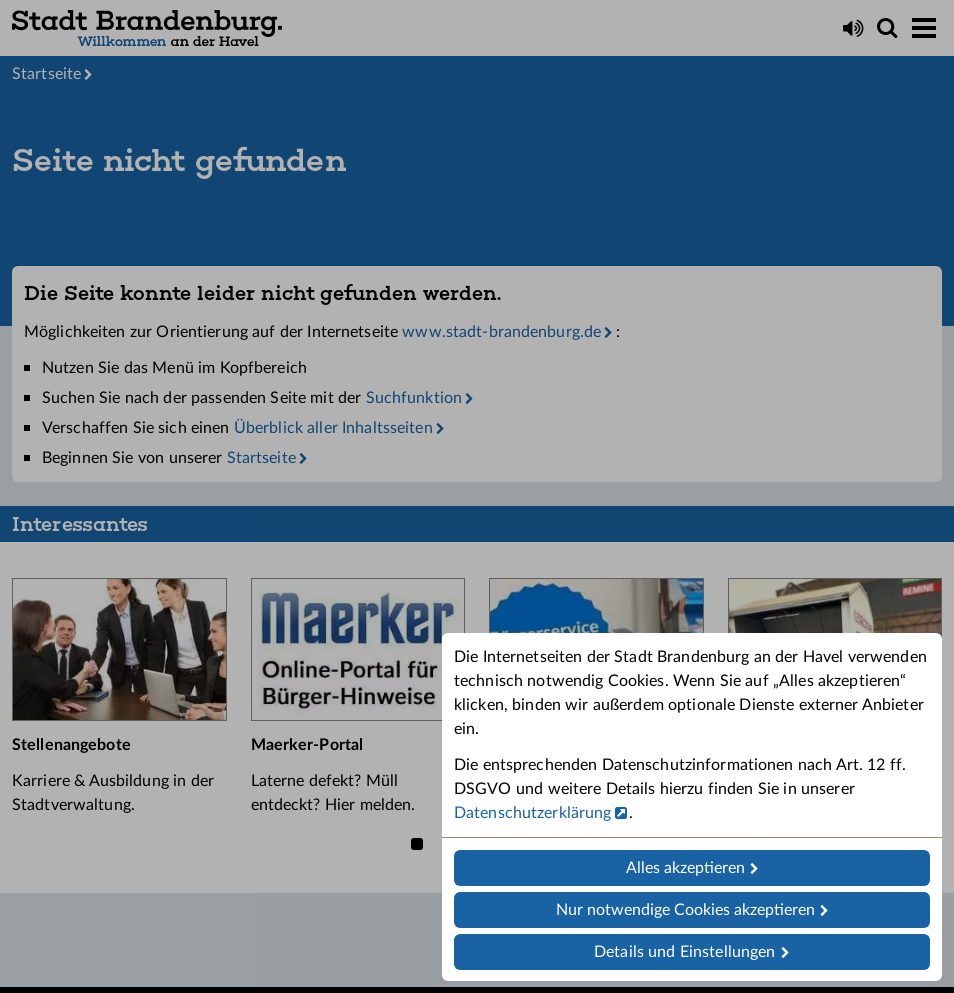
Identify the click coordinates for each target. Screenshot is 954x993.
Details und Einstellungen (684, 952)
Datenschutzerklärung (532, 813)
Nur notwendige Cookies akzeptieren (685, 910)
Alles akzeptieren (685, 868)
